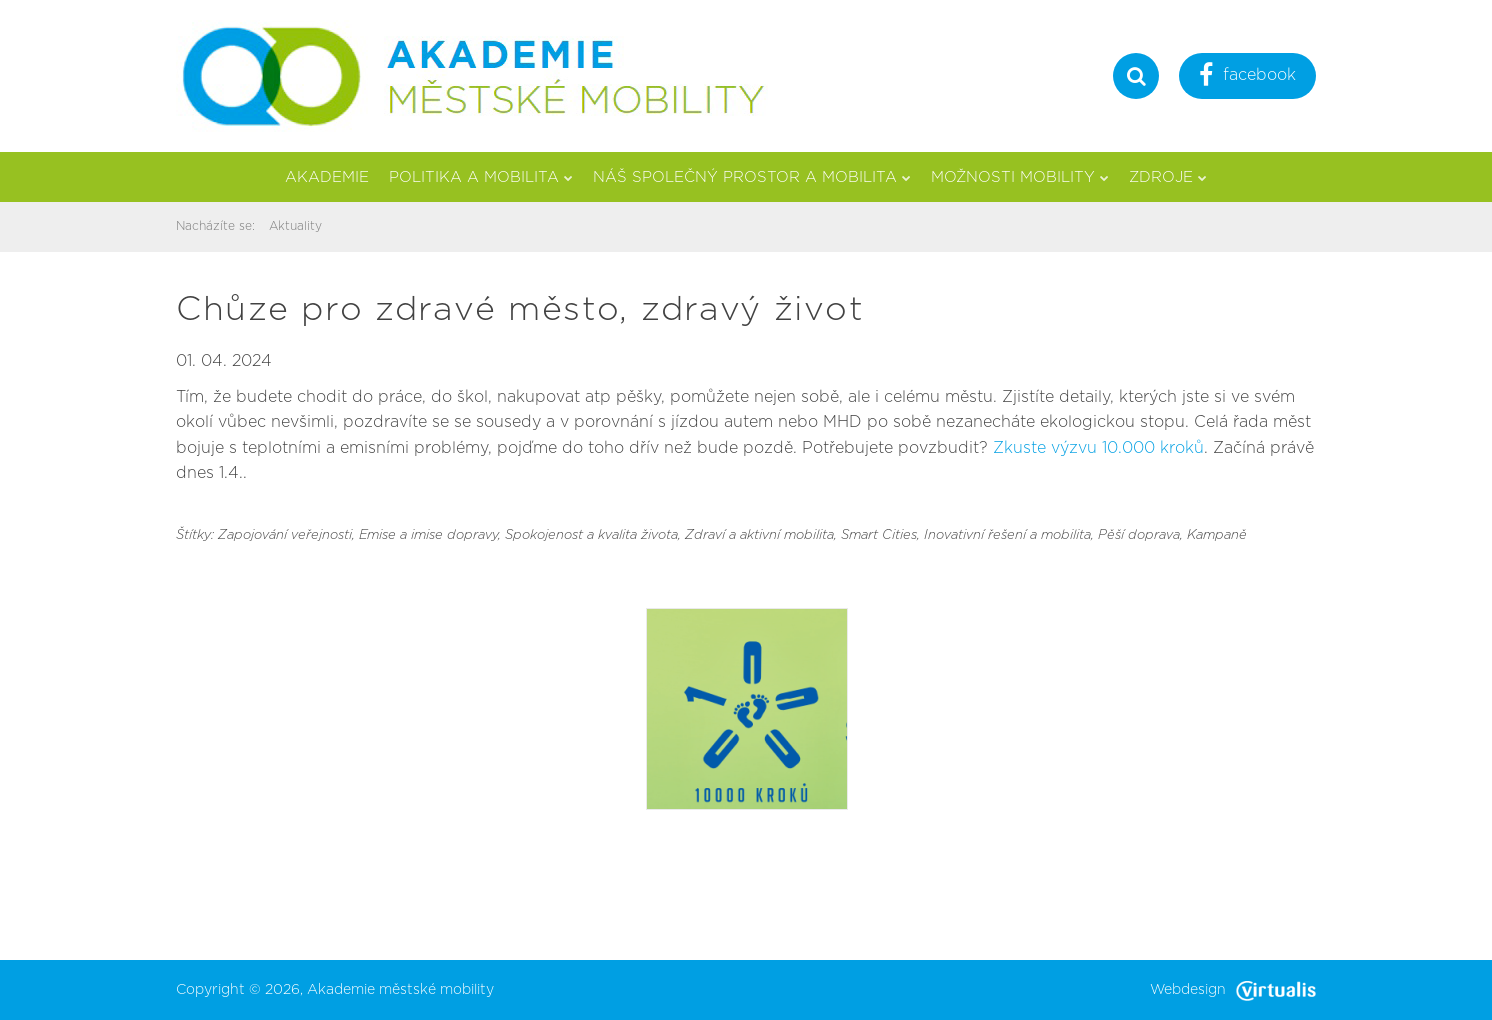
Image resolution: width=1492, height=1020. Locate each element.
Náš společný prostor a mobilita (752, 177)
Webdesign (1233, 990)
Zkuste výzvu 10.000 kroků (1098, 448)
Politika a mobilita (481, 177)
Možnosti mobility (1020, 177)
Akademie (327, 177)
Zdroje (1168, 177)
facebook (1247, 77)
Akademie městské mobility (400, 990)
